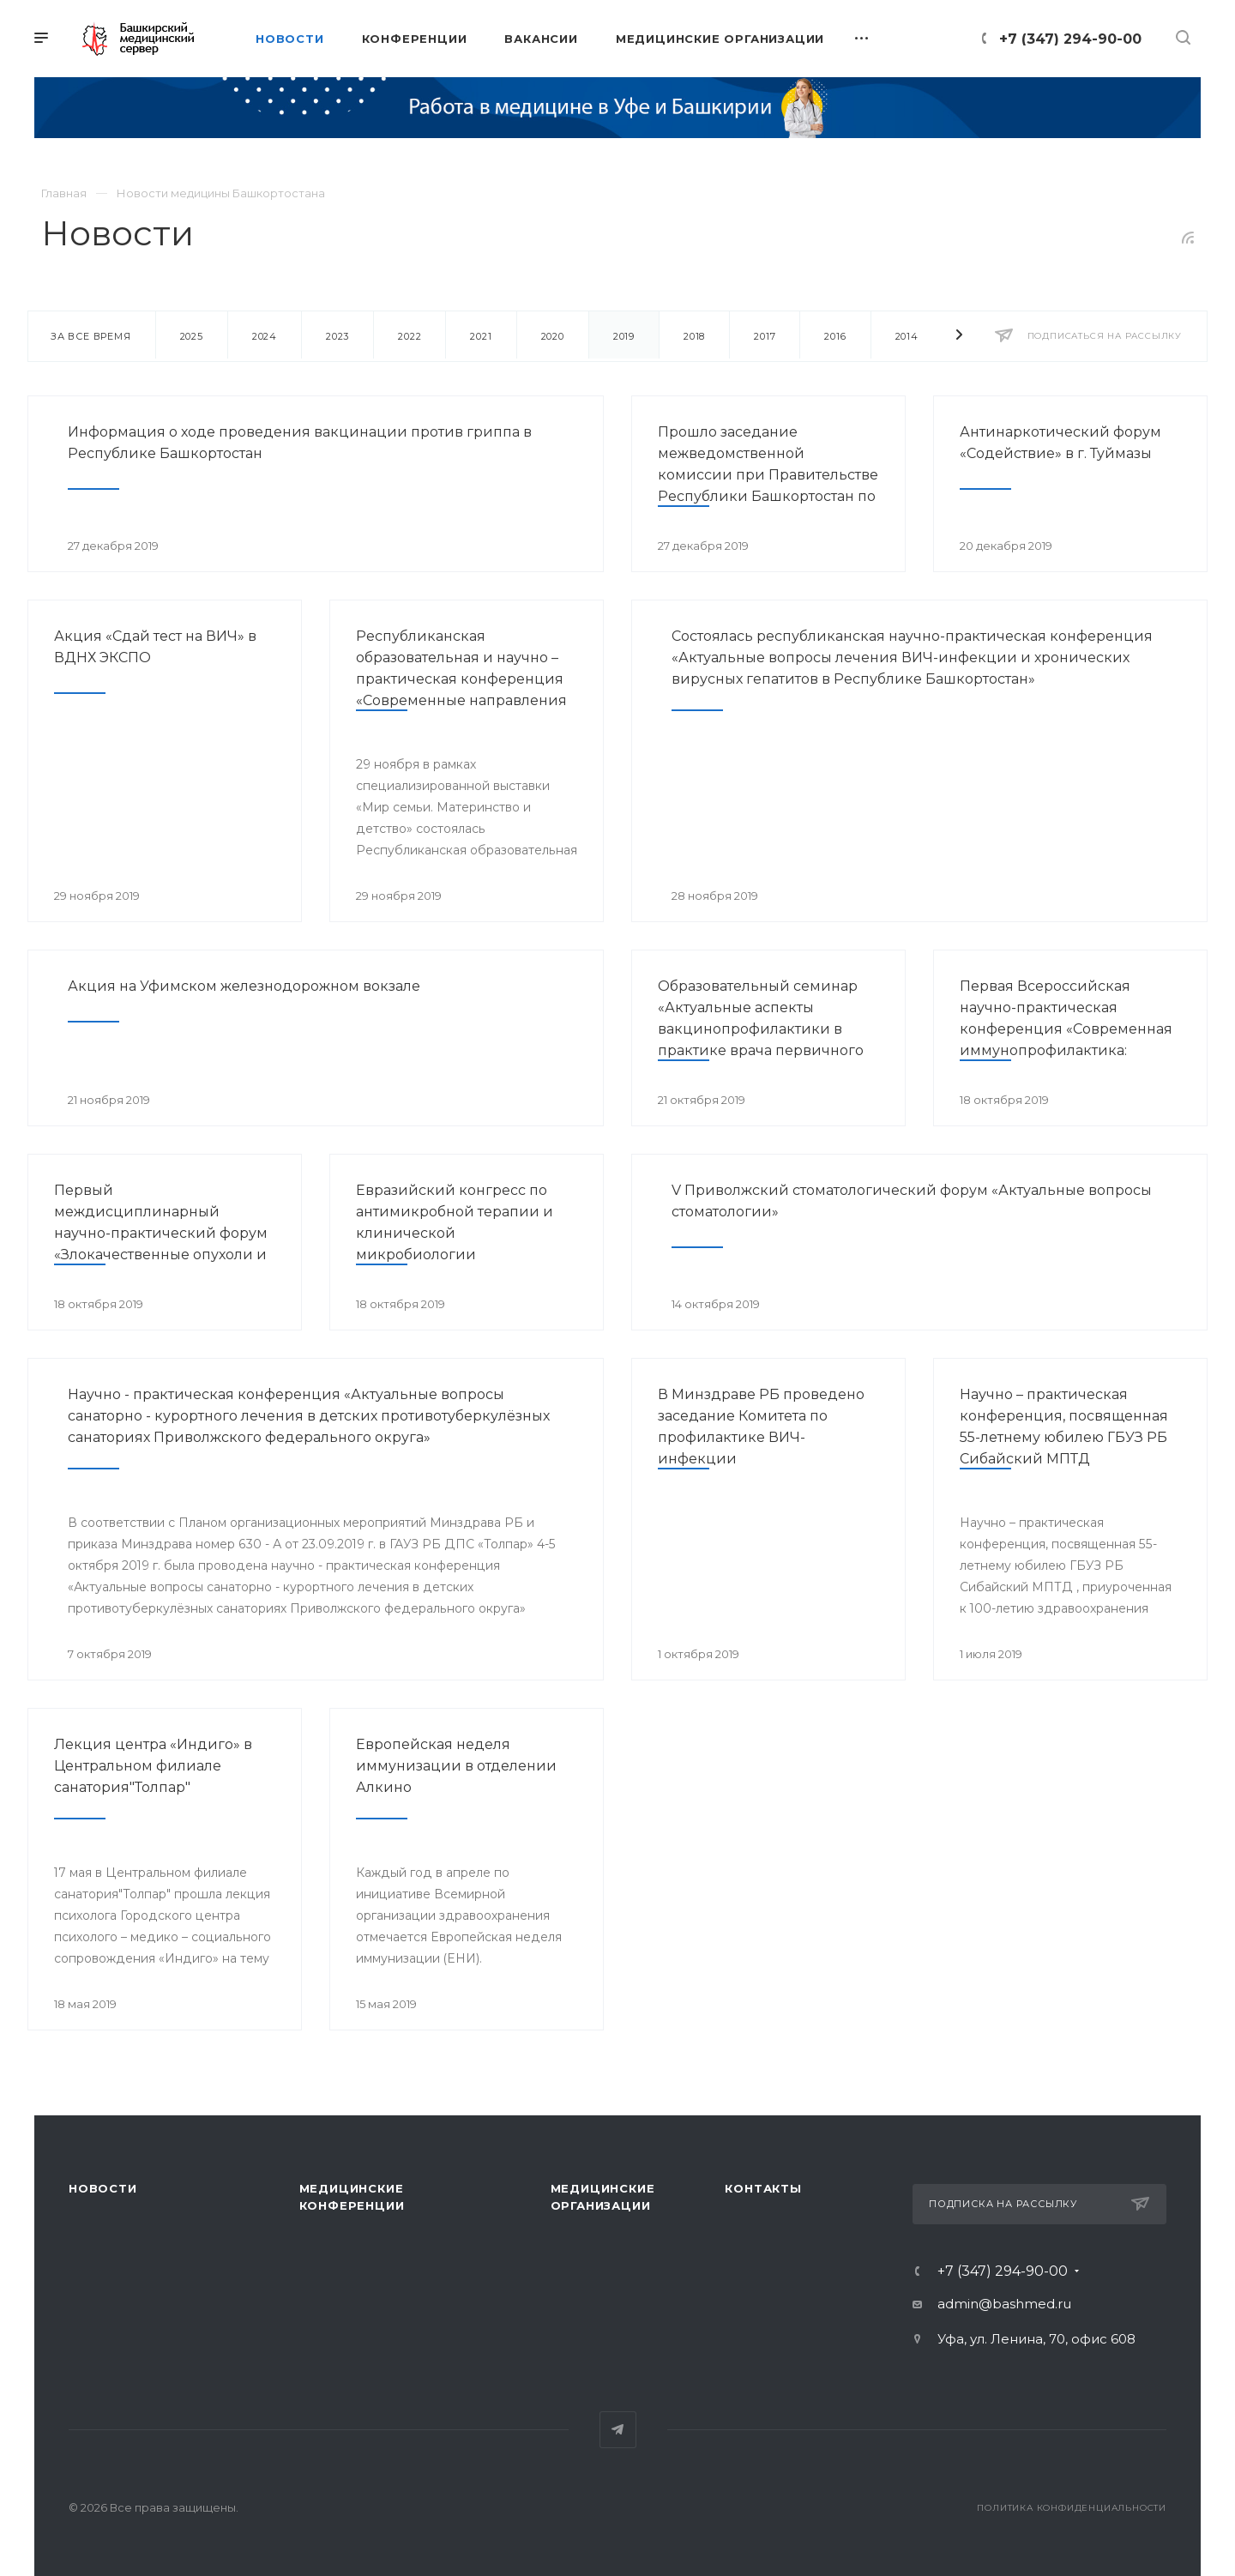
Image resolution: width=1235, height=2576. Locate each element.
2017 (764, 336)
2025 (191, 336)
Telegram (617, 2429)
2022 (409, 336)
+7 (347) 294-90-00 (1070, 39)
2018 (694, 336)
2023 (337, 336)
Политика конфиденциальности (1071, 2507)
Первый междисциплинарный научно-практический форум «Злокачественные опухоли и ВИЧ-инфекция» (161, 1233)
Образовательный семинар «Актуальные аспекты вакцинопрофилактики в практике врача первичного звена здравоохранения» (761, 1029)
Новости (103, 2188)
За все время (91, 336)
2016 (835, 336)
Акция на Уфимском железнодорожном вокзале (244, 986)
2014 (907, 336)
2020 (552, 336)
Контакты (763, 2188)
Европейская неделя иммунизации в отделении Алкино (456, 1765)
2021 (480, 336)
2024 (264, 336)
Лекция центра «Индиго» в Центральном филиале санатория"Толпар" (153, 1765)
